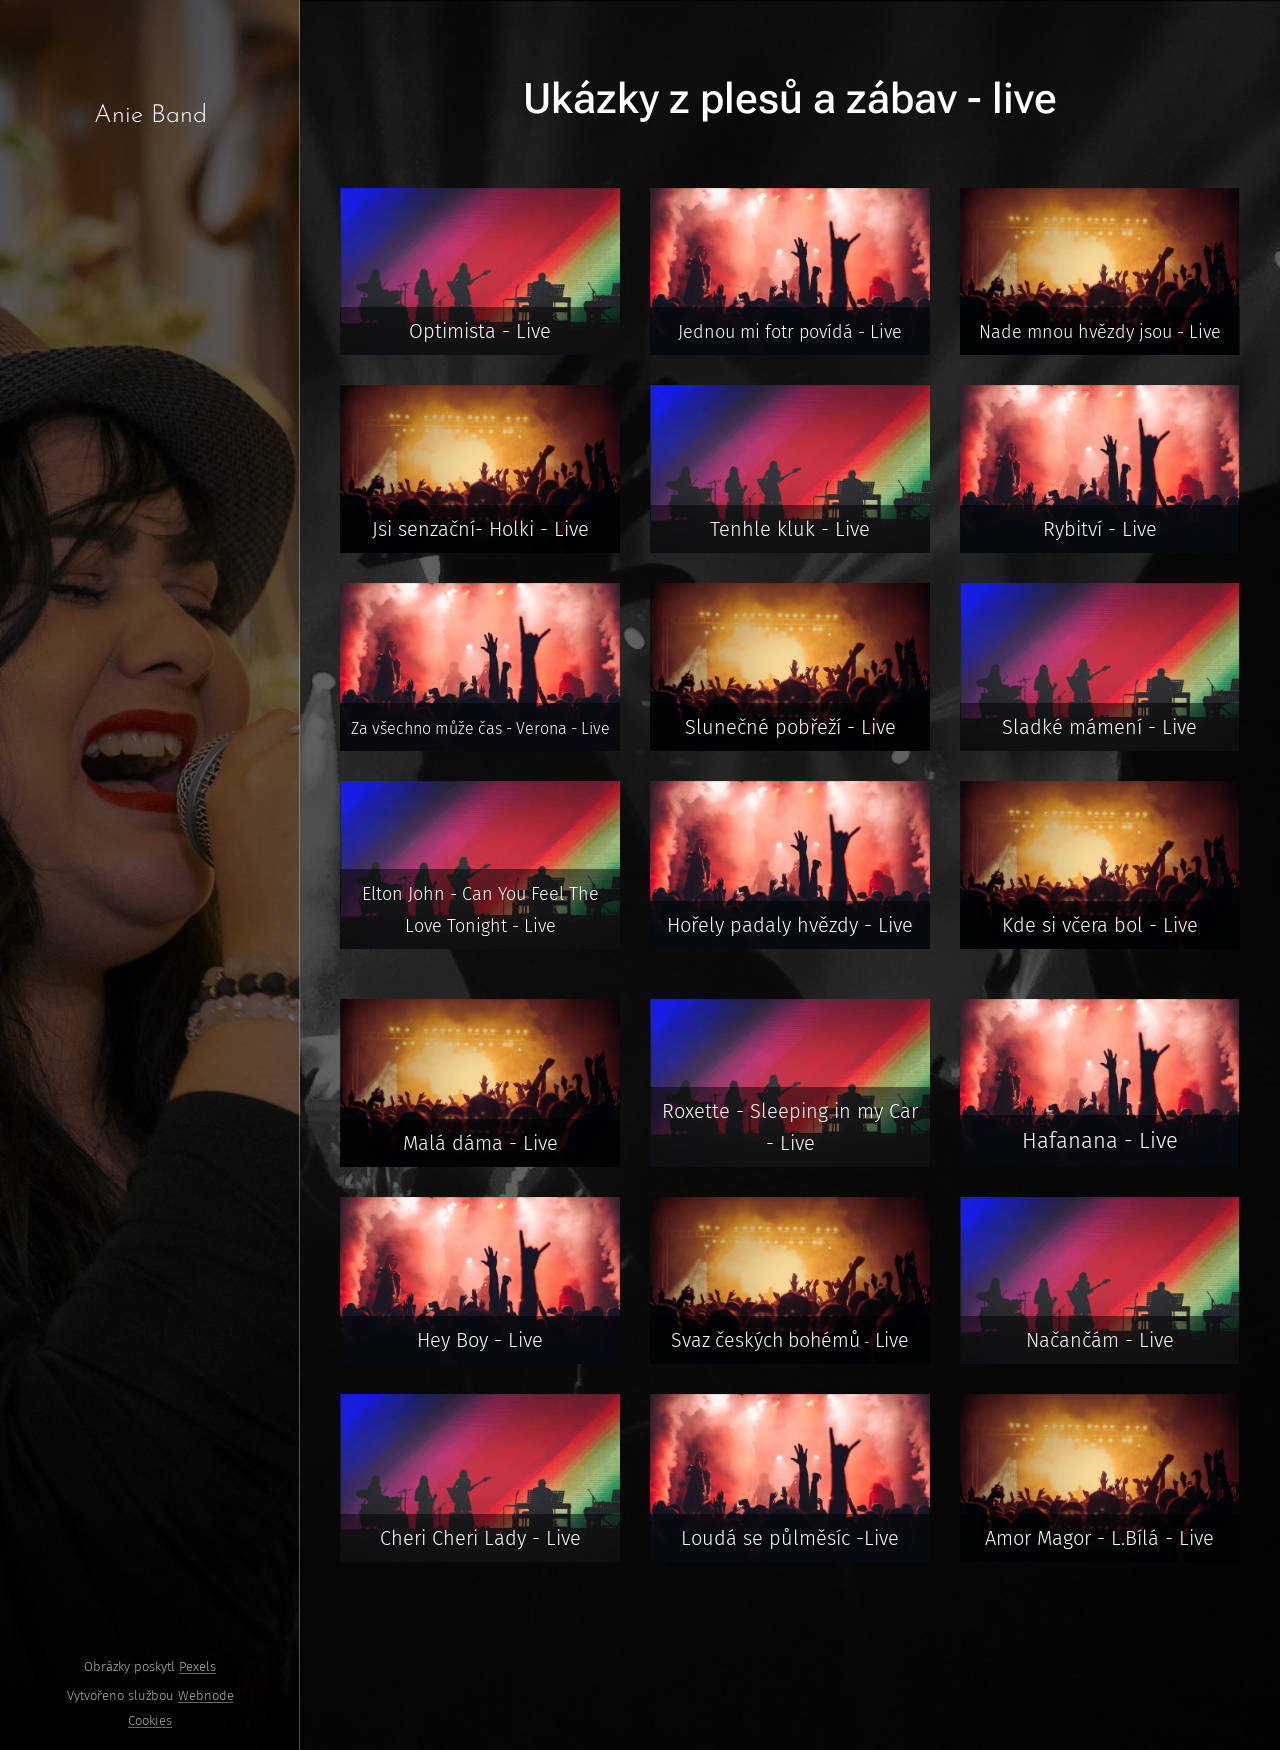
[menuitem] (150, 679)
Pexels (197, 1666)
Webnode (206, 1695)
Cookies (150, 1720)
